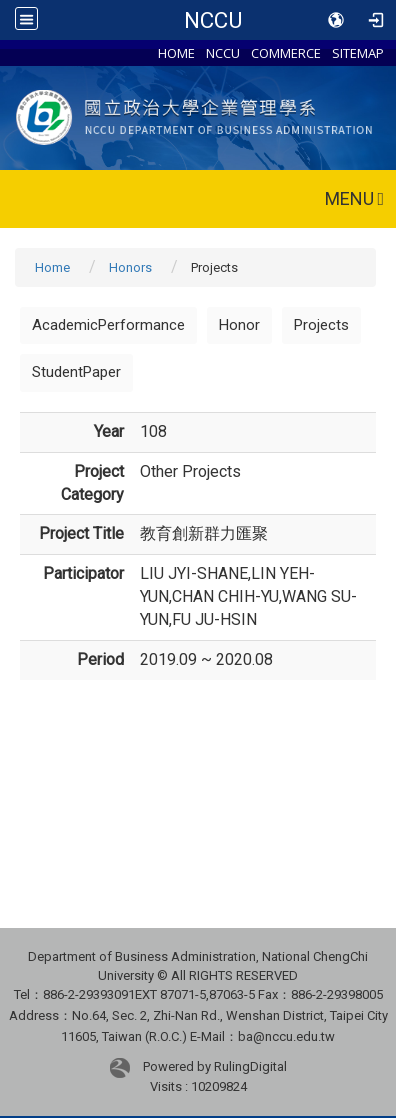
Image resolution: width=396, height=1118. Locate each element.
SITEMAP (358, 53)
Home (52, 267)
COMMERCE (286, 53)
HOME (176, 53)
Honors (130, 267)
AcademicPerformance (108, 325)
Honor (239, 325)
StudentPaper (76, 372)
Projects (321, 325)
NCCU (213, 20)
